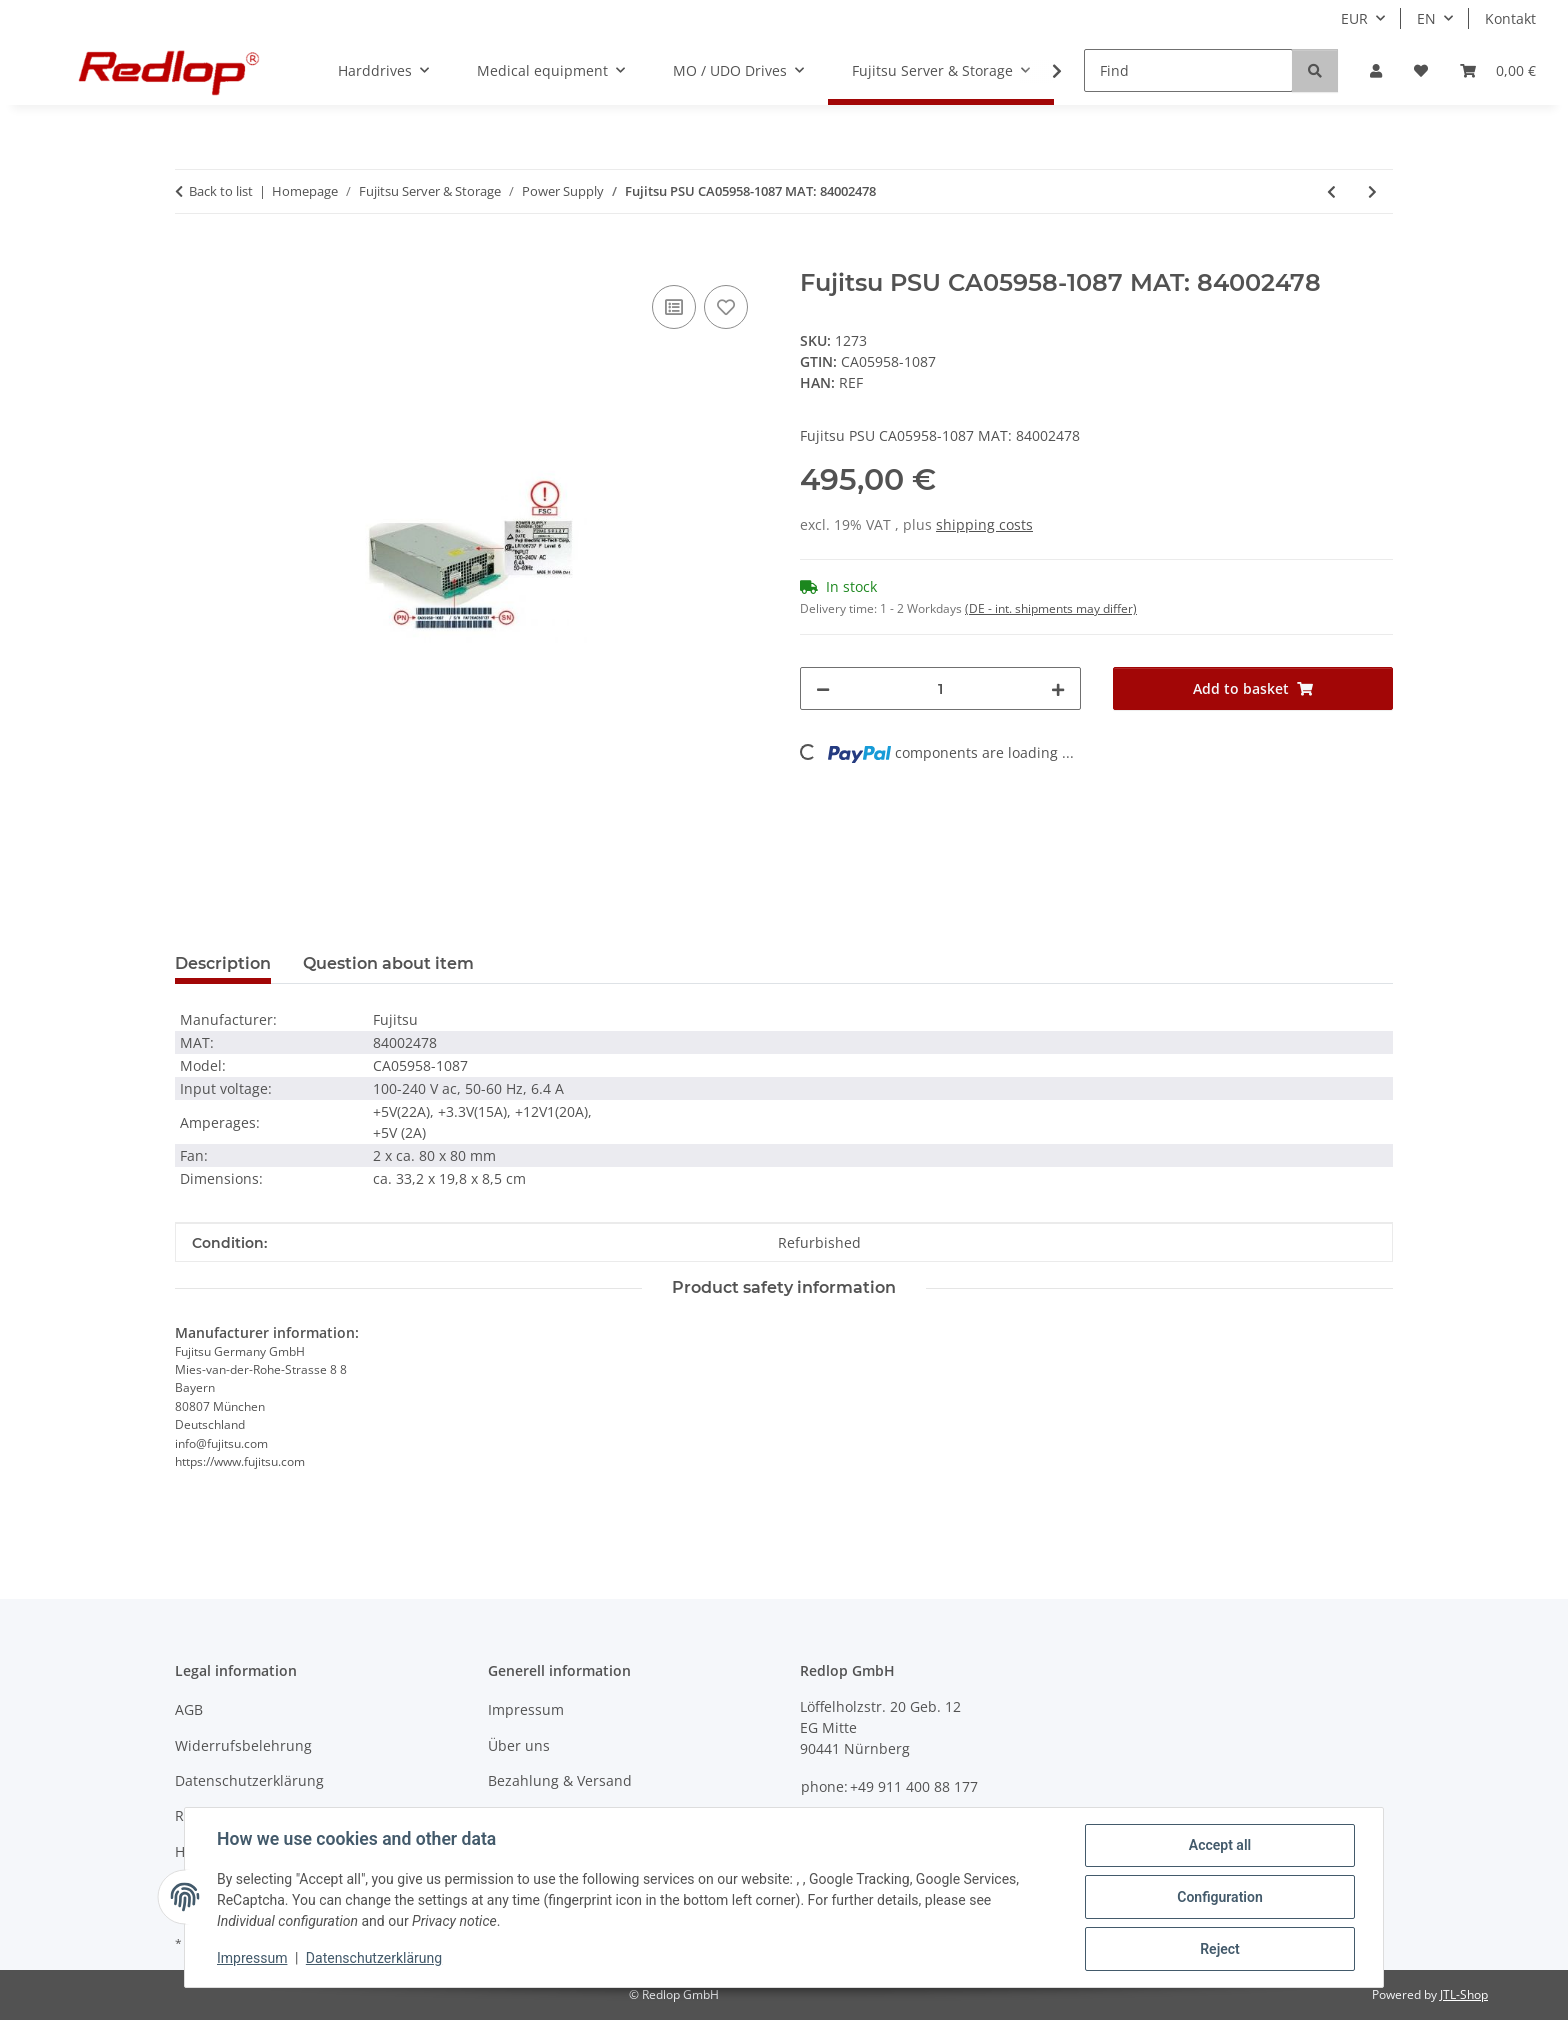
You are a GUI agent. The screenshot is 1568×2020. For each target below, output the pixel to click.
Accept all (1220, 1845)
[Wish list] (1421, 70)
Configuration (1219, 1897)
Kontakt (1510, 18)
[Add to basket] (191, 258)
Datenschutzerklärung (374, 1958)
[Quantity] (940, 688)
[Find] (1188, 70)
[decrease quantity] (823, 688)
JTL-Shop (1464, 1994)
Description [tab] (223, 963)
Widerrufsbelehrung (243, 1745)
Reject (1220, 1949)
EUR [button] (1354, 18)
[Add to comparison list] (674, 307)
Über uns (519, 1745)
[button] (1376, 70)
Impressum (252, 1958)
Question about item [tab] (388, 963)
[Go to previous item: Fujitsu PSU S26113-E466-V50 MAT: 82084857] (1331, 191)
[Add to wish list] (726, 307)
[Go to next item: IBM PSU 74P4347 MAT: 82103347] (1372, 191)
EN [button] (1426, 18)
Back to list (221, 191)
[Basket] (1498, 70)
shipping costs (984, 524)
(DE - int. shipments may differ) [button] (1051, 608)
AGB (189, 1709)
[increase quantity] (1058, 688)
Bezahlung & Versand (560, 1780)
